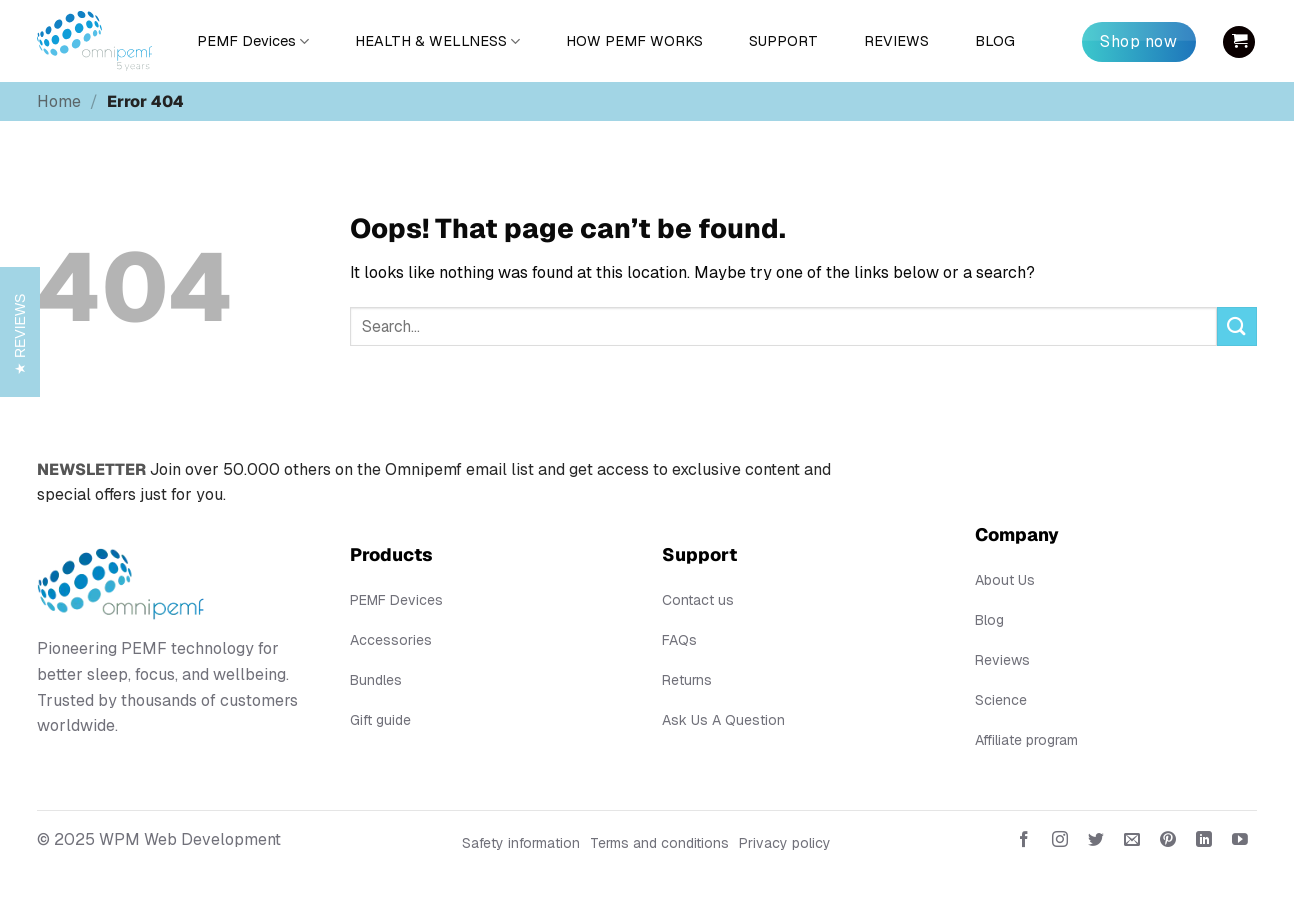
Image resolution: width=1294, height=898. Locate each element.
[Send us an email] (1132, 843)
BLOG (995, 41)
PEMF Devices (253, 41)
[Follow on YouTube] (1240, 843)
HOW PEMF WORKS (634, 41)
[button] (1239, 42)
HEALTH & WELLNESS (437, 41)
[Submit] (1237, 326)
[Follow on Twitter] (1096, 843)
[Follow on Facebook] (1023, 843)
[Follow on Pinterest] (1168, 843)
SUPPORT (783, 41)
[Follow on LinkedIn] (1204, 843)
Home (59, 101)
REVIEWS (896, 41)
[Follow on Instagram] (1059, 843)
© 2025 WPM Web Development (159, 839)
